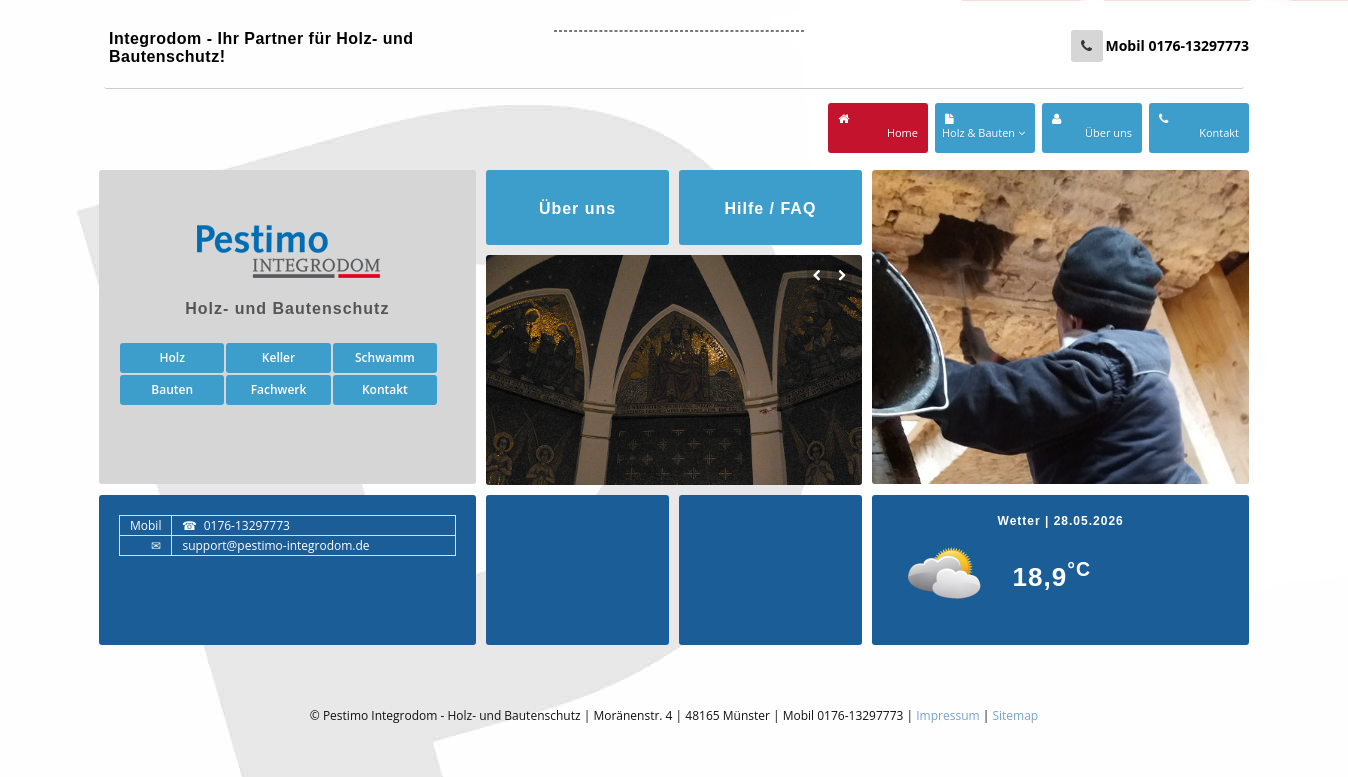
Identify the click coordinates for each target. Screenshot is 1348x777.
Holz (171, 357)
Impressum (947, 715)
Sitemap (1015, 715)
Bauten (172, 389)
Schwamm (385, 357)
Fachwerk (279, 389)
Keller (278, 357)
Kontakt (385, 389)
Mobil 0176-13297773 (1177, 45)
